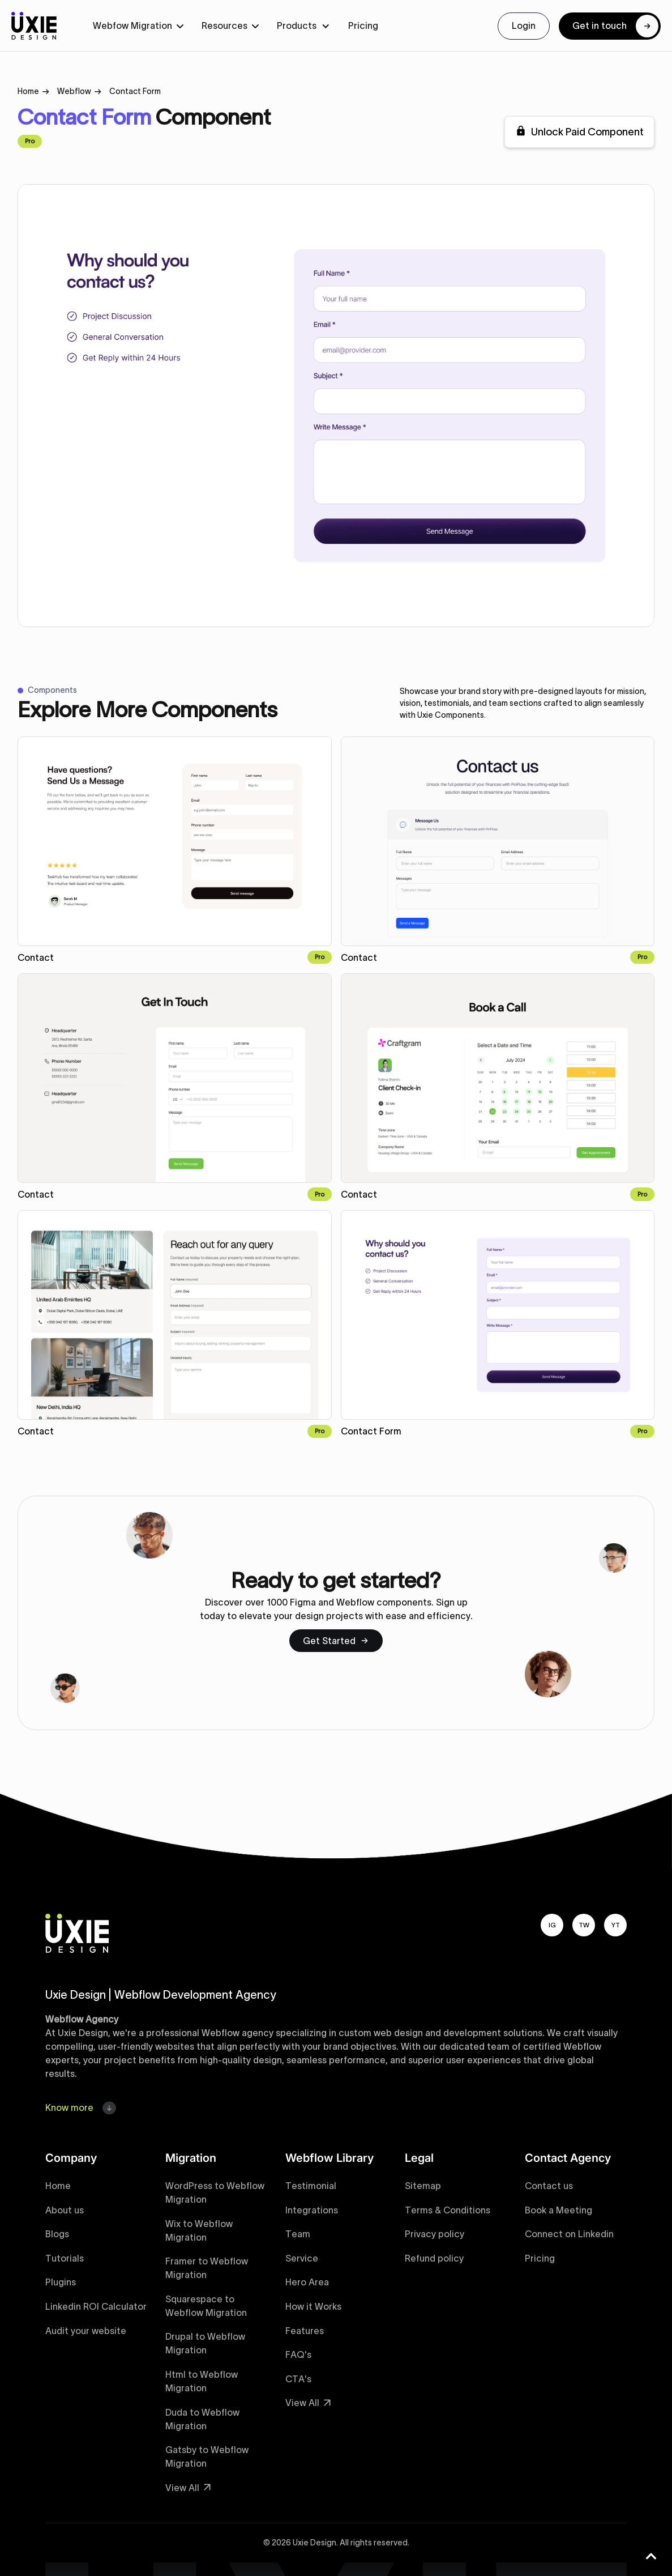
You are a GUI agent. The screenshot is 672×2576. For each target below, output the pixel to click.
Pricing (363, 25)
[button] (138, 26)
